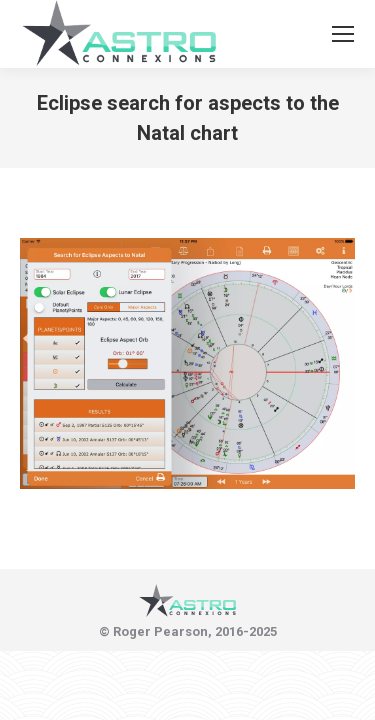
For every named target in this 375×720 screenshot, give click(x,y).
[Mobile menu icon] (343, 34)
